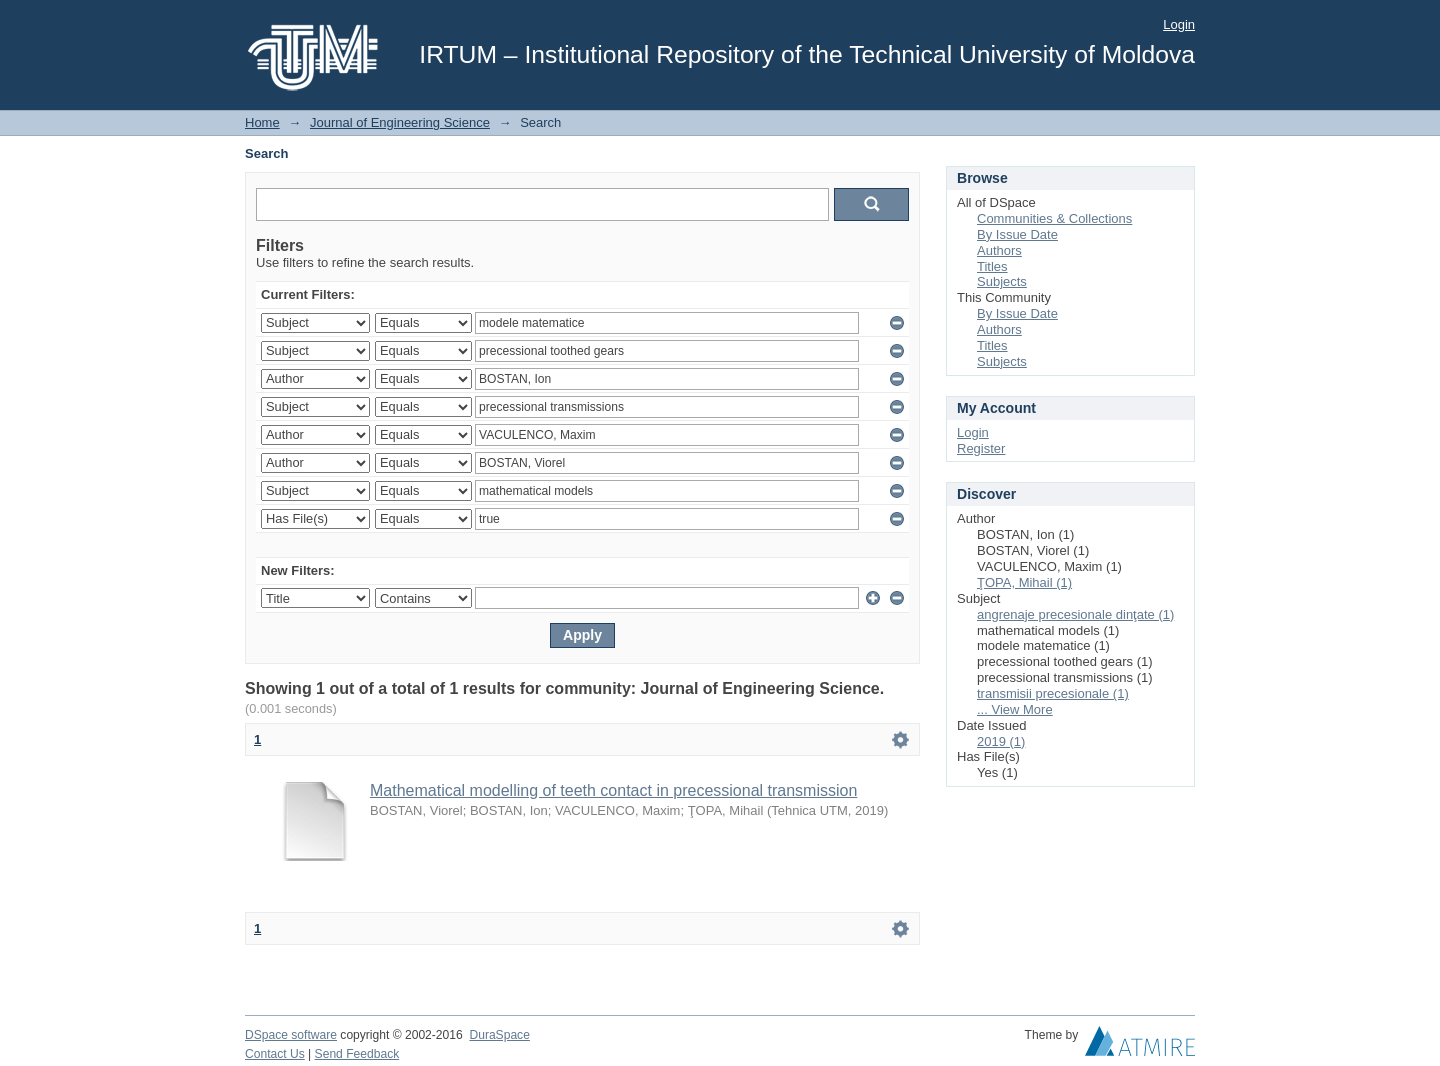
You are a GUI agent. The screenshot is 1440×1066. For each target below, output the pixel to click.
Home (262, 122)
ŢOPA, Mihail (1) (1024, 582)
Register (981, 448)
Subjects (1002, 281)
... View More (1015, 709)
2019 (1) (1001, 741)
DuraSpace (499, 1035)
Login (1179, 24)
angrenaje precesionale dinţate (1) (1075, 614)
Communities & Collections (1054, 218)
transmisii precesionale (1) (1053, 693)
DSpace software (291, 1035)
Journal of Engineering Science (400, 122)
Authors (999, 250)
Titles (992, 266)
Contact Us (275, 1054)
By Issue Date (1017, 234)
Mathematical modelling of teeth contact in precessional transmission (613, 790)
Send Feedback (357, 1054)
